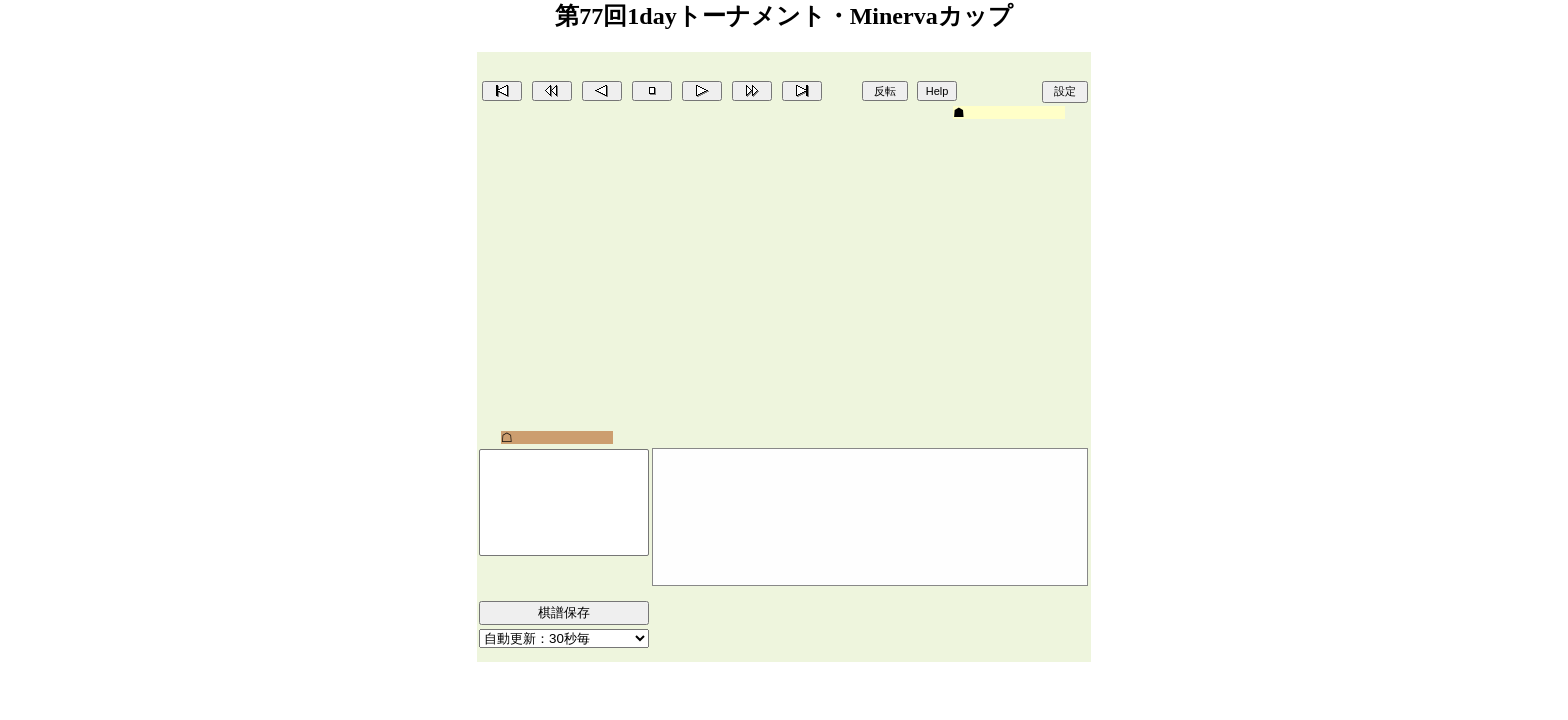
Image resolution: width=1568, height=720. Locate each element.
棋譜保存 (564, 612)
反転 (885, 91)
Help (937, 91)
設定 (1065, 91)
